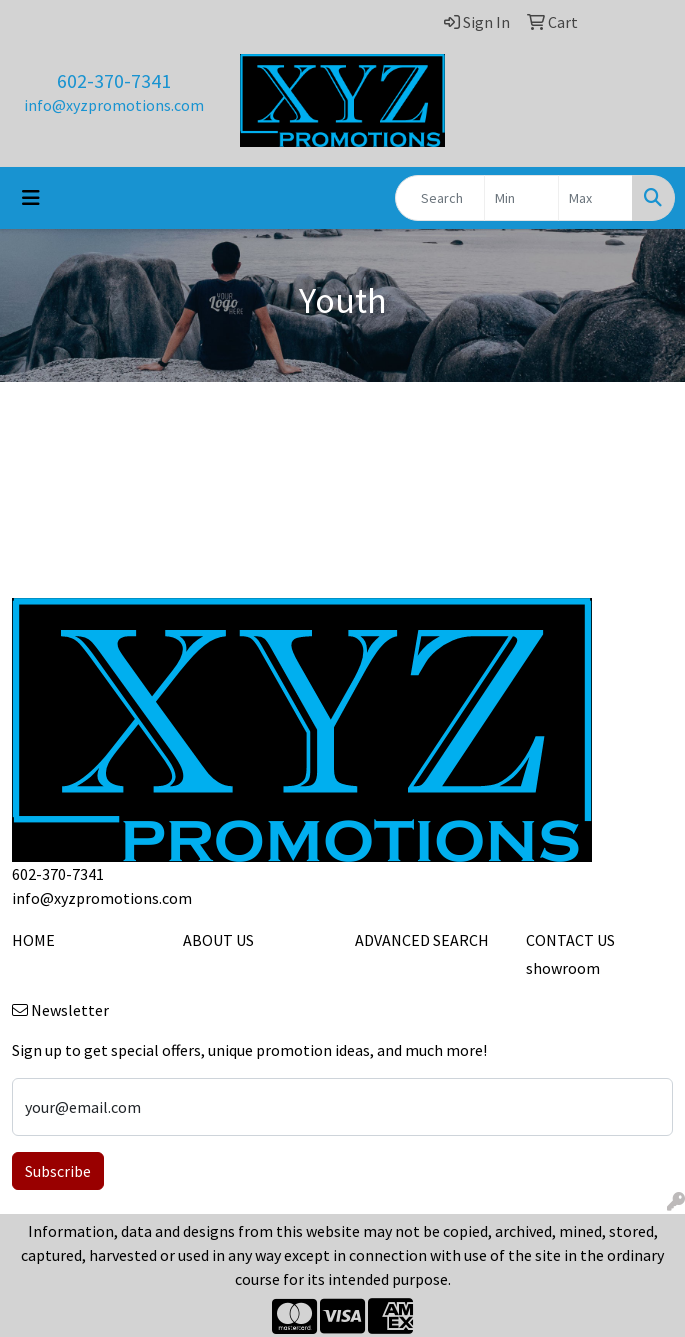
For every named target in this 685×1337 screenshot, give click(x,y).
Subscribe (58, 1171)
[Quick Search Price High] (595, 198)
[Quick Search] (440, 198)
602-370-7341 (114, 80)
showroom (563, 968)
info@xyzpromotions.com (114, 105)
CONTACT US (570, 940)
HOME (33, 940)
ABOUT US (218, 940)
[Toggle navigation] (31, 198)
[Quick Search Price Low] (521, 198)
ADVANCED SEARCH (422, 940)
